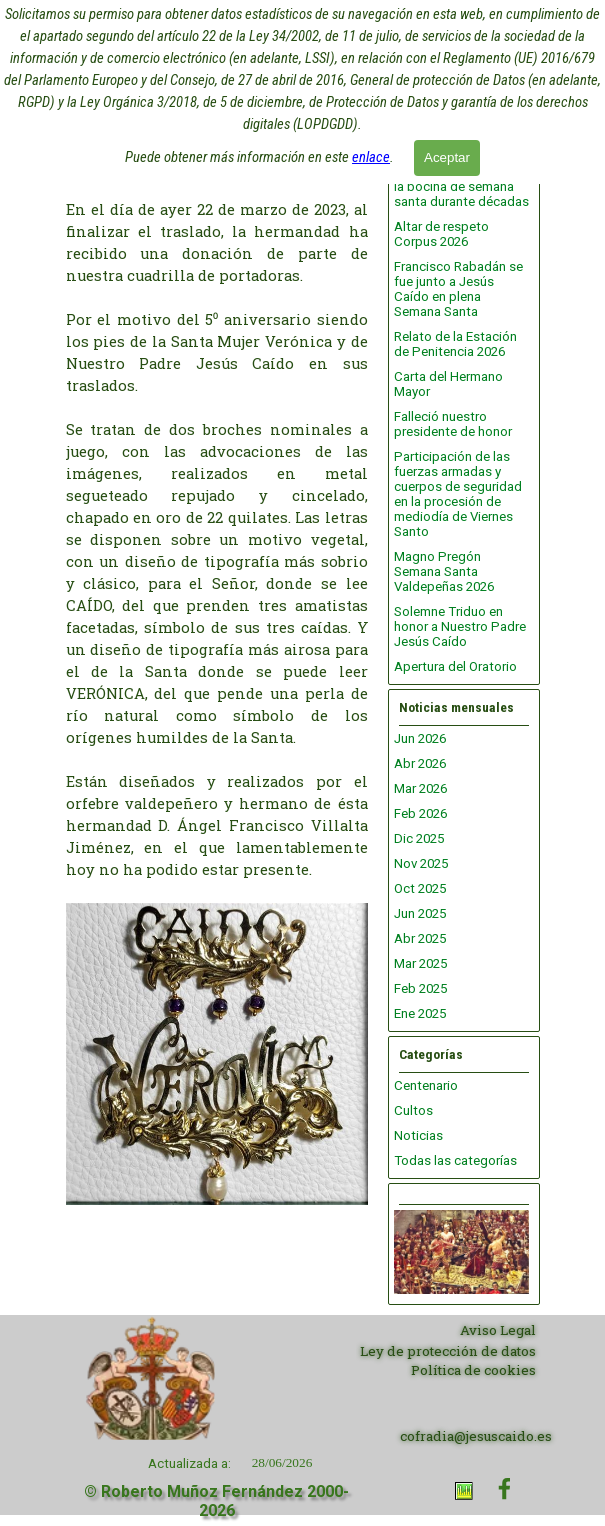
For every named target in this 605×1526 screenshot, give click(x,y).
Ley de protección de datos (448, 1351)
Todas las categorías (455, 1160)
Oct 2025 (420, 888)
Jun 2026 (420, 738)
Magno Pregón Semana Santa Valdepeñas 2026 (444, 571)
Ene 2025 (420, 1013)
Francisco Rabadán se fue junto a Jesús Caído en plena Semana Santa (458, 289)
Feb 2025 (420, 988)
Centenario (426, 1085)
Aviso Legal (498, 1330)
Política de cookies (473, 1370)
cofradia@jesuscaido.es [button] (476, 1436)
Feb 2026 (420, 813)
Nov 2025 (421, 863)
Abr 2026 (420, 763)
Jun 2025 (420, 913)
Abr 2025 (420, 938)
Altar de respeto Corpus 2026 (441, 234)
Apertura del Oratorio (455, 666)
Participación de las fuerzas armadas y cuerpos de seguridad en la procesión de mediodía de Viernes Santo (458, 494)
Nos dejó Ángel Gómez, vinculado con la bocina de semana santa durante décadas (461, 179)
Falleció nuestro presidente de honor (453, 424)
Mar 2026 (420, 788)
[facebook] (504, 1488)
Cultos (413, 1110)
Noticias (418, 1135)
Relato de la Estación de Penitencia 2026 (455, 344)
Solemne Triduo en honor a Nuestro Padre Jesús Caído (460, 626)
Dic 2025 (419, 838)
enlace (371, 150)
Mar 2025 (420, 963)
